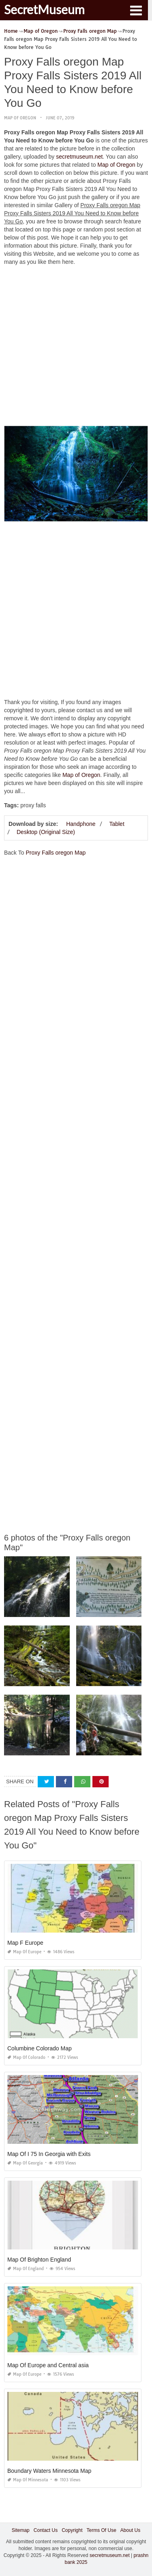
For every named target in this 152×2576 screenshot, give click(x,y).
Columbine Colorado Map (39, 2048)
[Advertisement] (76, 348)
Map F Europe (25, 1942)
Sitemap (21, 2530)
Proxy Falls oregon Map (56, 852)
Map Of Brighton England (39, 2259)
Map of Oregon (20, 118)
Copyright (72, 2530)
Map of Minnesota (27, 2480)
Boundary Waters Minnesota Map (49, 2471)
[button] (136, 9)
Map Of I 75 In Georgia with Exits (48, 2154)
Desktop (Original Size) (46, 832)
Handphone (80, 824)
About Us (130, 2530)
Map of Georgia (25, 2163)
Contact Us (46, 2530)
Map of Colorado (26, 2057)
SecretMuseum (44, 9)
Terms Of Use (101, 2530)
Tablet (116, 824)
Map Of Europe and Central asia (48, 2365)
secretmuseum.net (79, 156)
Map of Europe (24, 1951)
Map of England (25, 2268)
